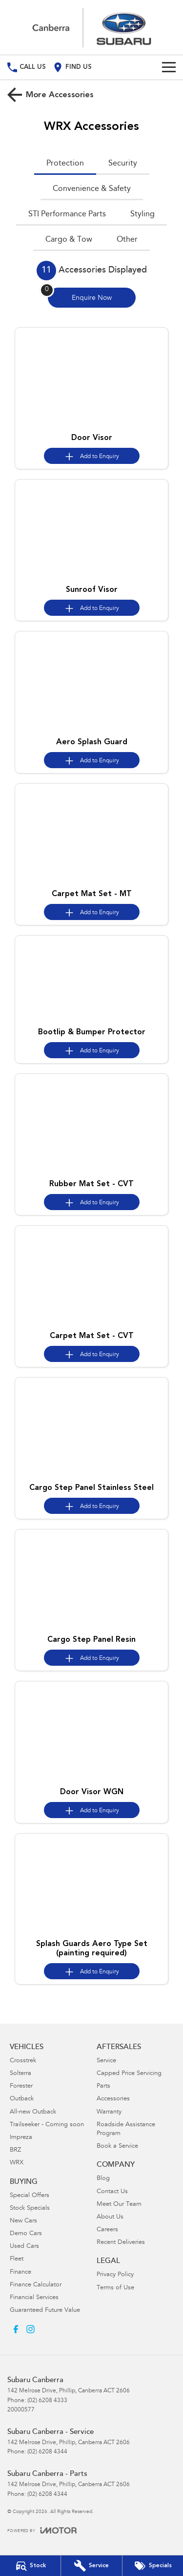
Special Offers (29, 2196)
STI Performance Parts (67, 214)
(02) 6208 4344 (47, 2452)
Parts (103, 2086)
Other (127, 240)
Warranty (109, 2112)
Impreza (21, 2138)
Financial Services (34, 2298)
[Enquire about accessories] (92, 298)
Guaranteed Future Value (45, 2310)
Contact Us (112, 2192)
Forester (21, 2086)
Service (106, 2061)
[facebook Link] (16, 2329)
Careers (107, 2230)
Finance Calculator (35, 2285)
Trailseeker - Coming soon (47, 2125)
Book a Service (117, 2146)
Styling (142, 214)
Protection (65, 164)
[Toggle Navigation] (169, 67)
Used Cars (24, 2246)
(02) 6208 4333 (47, 2401)
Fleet (16, 2259)
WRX (16, 2163)
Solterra (20, 2074)
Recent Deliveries (121, 2243)
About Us (110, 2217)
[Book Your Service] (91, 2565)
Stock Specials (30, 2208)
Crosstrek (23, 2061)
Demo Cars (26, 2234)
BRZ (15, 2150)
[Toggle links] (42, 2530)
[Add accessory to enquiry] (92, 456)
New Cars (23, 2221)
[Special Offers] (152, 2565)
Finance (20, 2272)
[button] (91, 378)
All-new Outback (33, 2112)
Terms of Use (115, 2288)
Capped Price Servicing (129, 2074)
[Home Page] (91, 27)
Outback (22, 2099)
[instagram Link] (30, 2329)
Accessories (113, 2099)
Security (122, 164)
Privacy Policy (115, 2275)
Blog (103, 2179)
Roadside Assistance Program (126, 2129)
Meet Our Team (119, 2204)
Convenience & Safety (92, 189)
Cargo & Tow (68, 240)
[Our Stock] (30, 2565)
